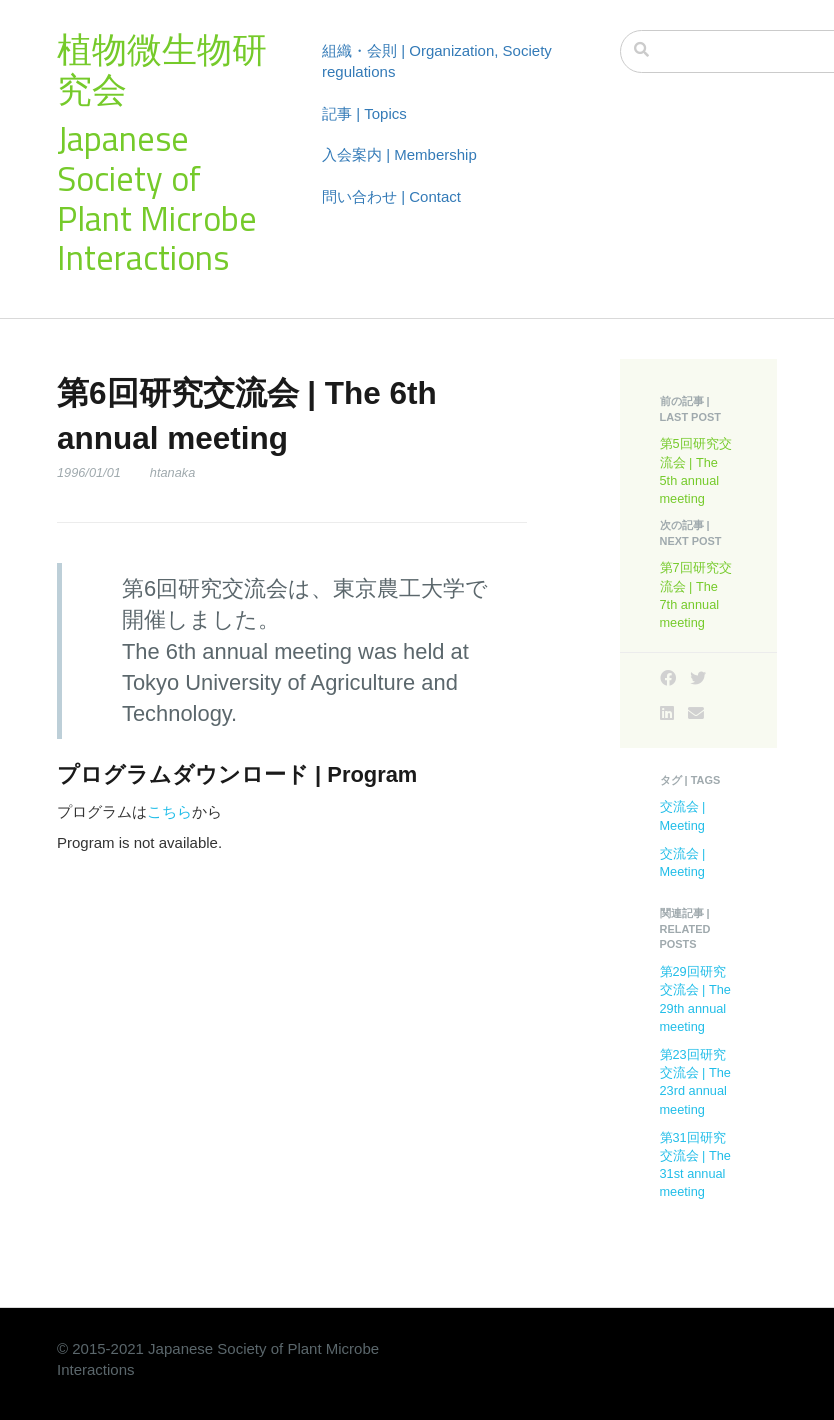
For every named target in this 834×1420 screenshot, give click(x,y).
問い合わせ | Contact (391, 196)
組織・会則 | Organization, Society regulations (437, 61)
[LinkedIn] (667, 713)
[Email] (696, 713)
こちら (169, 811)
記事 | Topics (364, 113)
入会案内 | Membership (399, 154)
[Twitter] (698, 678)
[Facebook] (668, 678)
